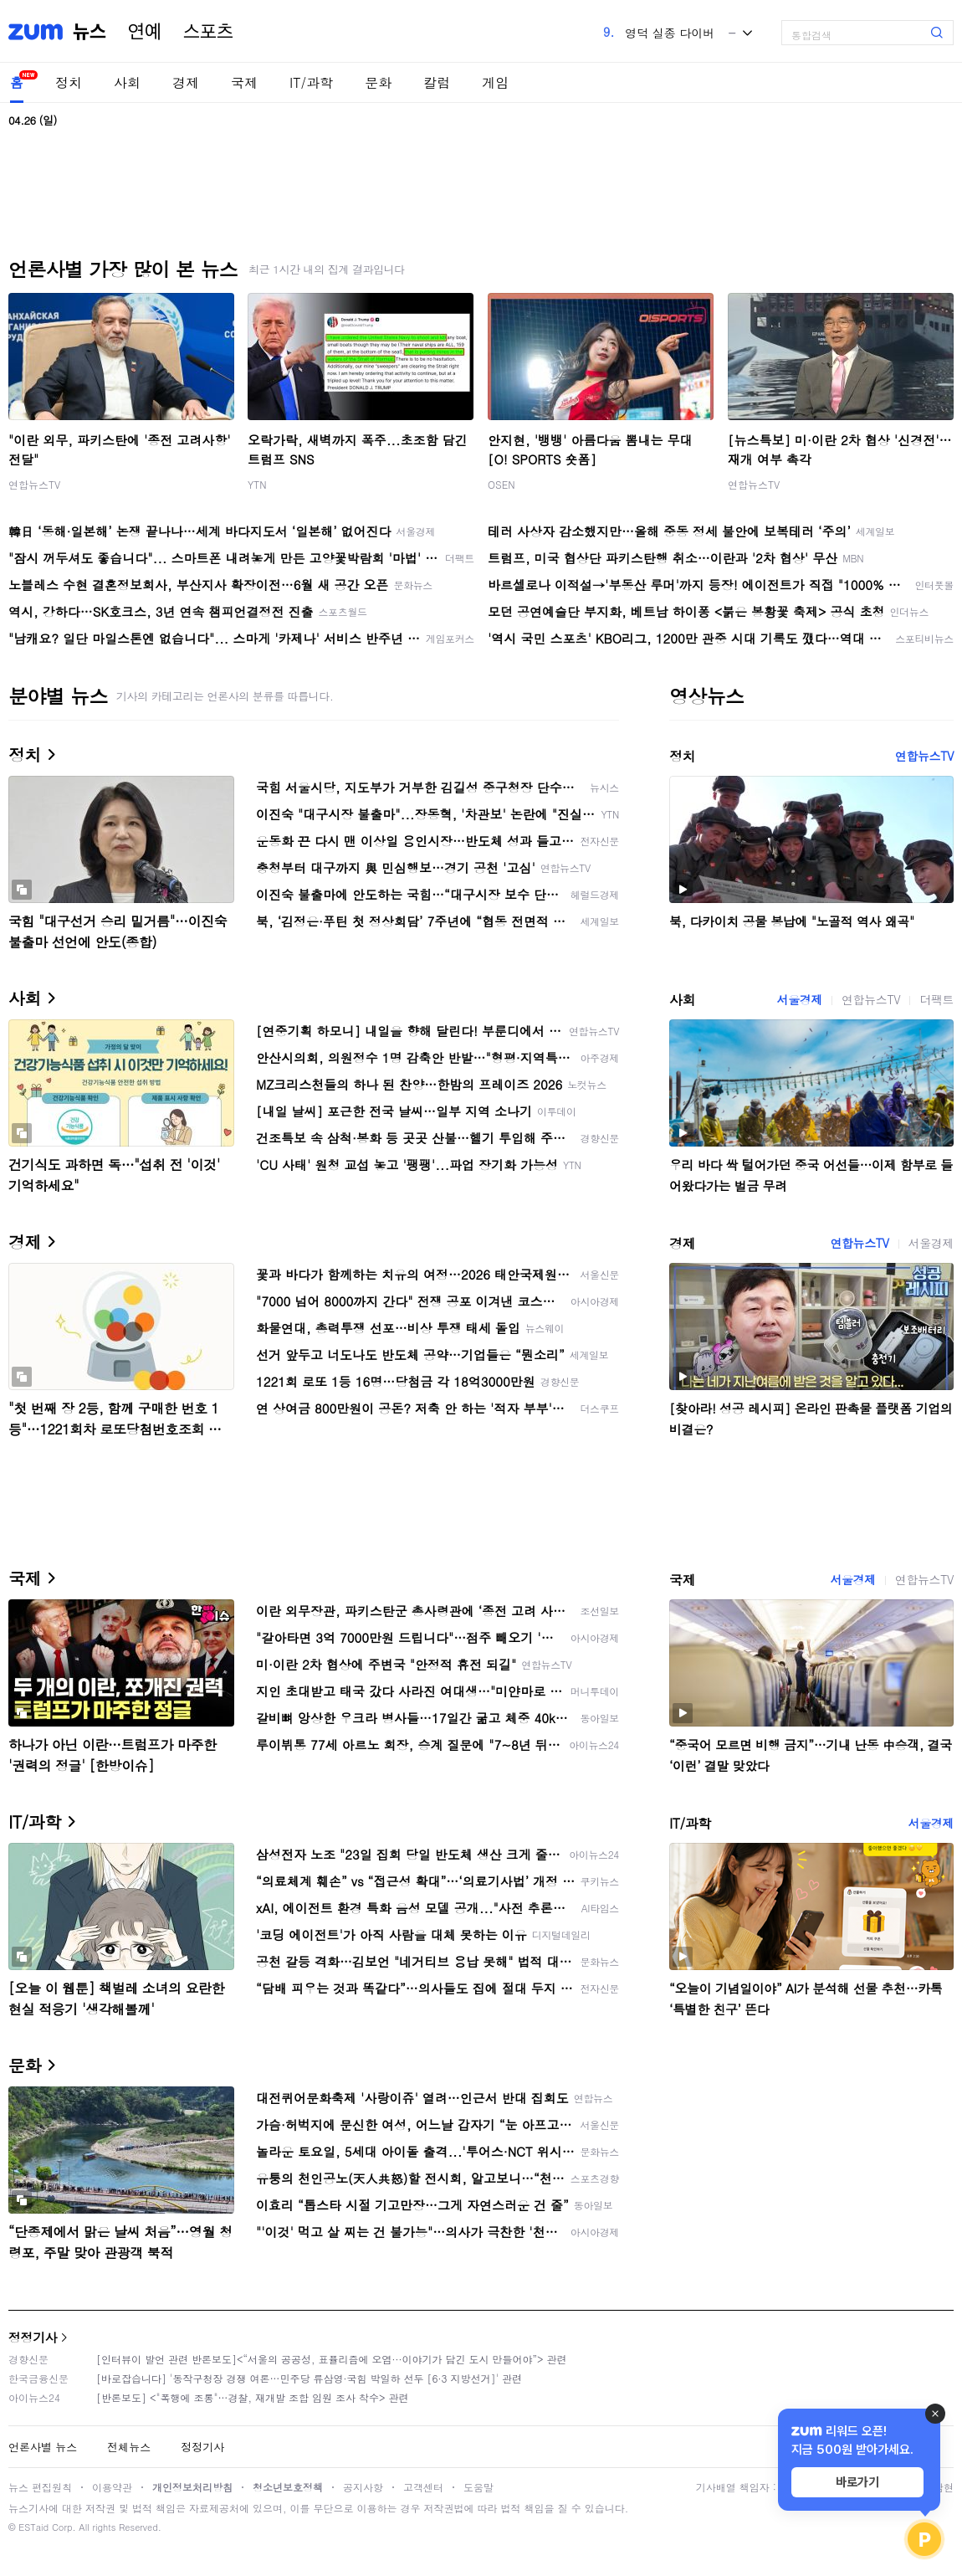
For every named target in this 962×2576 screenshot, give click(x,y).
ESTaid (33, 2527)
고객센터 (423, 2487)
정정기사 (32, 2337)
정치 (68, 82)
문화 (378, 82)
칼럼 (436, 82)
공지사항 (363, 2487)
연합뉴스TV (34, 484)
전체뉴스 (129, 2447)
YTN (257, 484)
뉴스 (89, 32)
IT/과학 (311, 82)
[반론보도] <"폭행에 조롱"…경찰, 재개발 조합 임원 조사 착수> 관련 (252, 2397)
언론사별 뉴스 (42, 2447)
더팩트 (936, 999)
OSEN (501, 484)
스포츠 (208, 32)
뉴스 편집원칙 (40, 2487)
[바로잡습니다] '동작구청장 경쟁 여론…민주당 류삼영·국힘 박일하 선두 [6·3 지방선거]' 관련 (309, 2378)
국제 (244, 82)
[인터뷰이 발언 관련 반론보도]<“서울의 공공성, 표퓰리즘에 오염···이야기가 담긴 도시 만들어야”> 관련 (331, 2359)
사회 (127, 82)
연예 (144, 32)
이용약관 (112, 2487)
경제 (185, 82)
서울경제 (799, 999)
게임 (495, 82)
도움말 (478, 2487)
